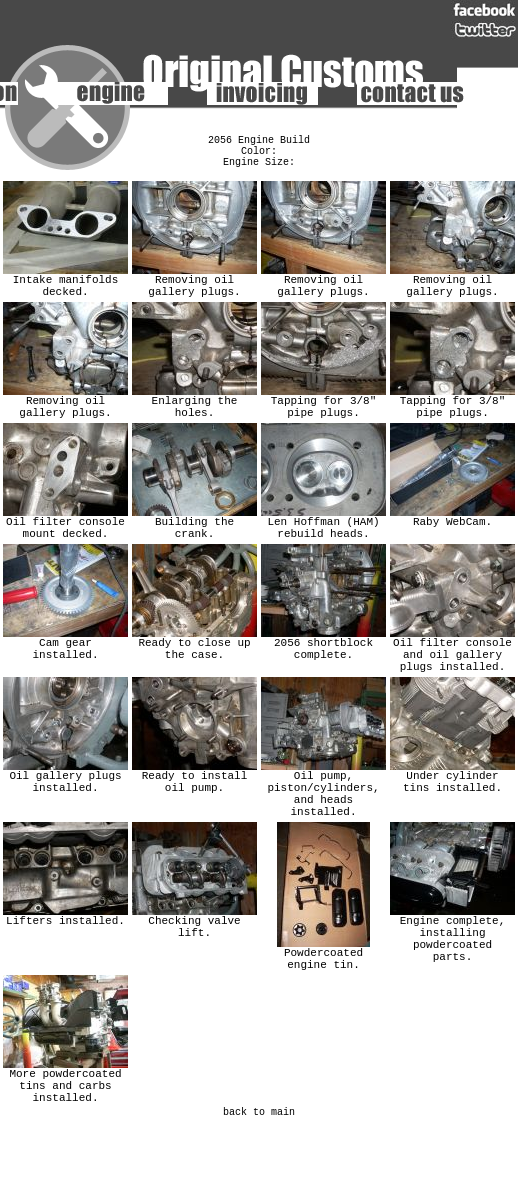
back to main (259, 1177)
